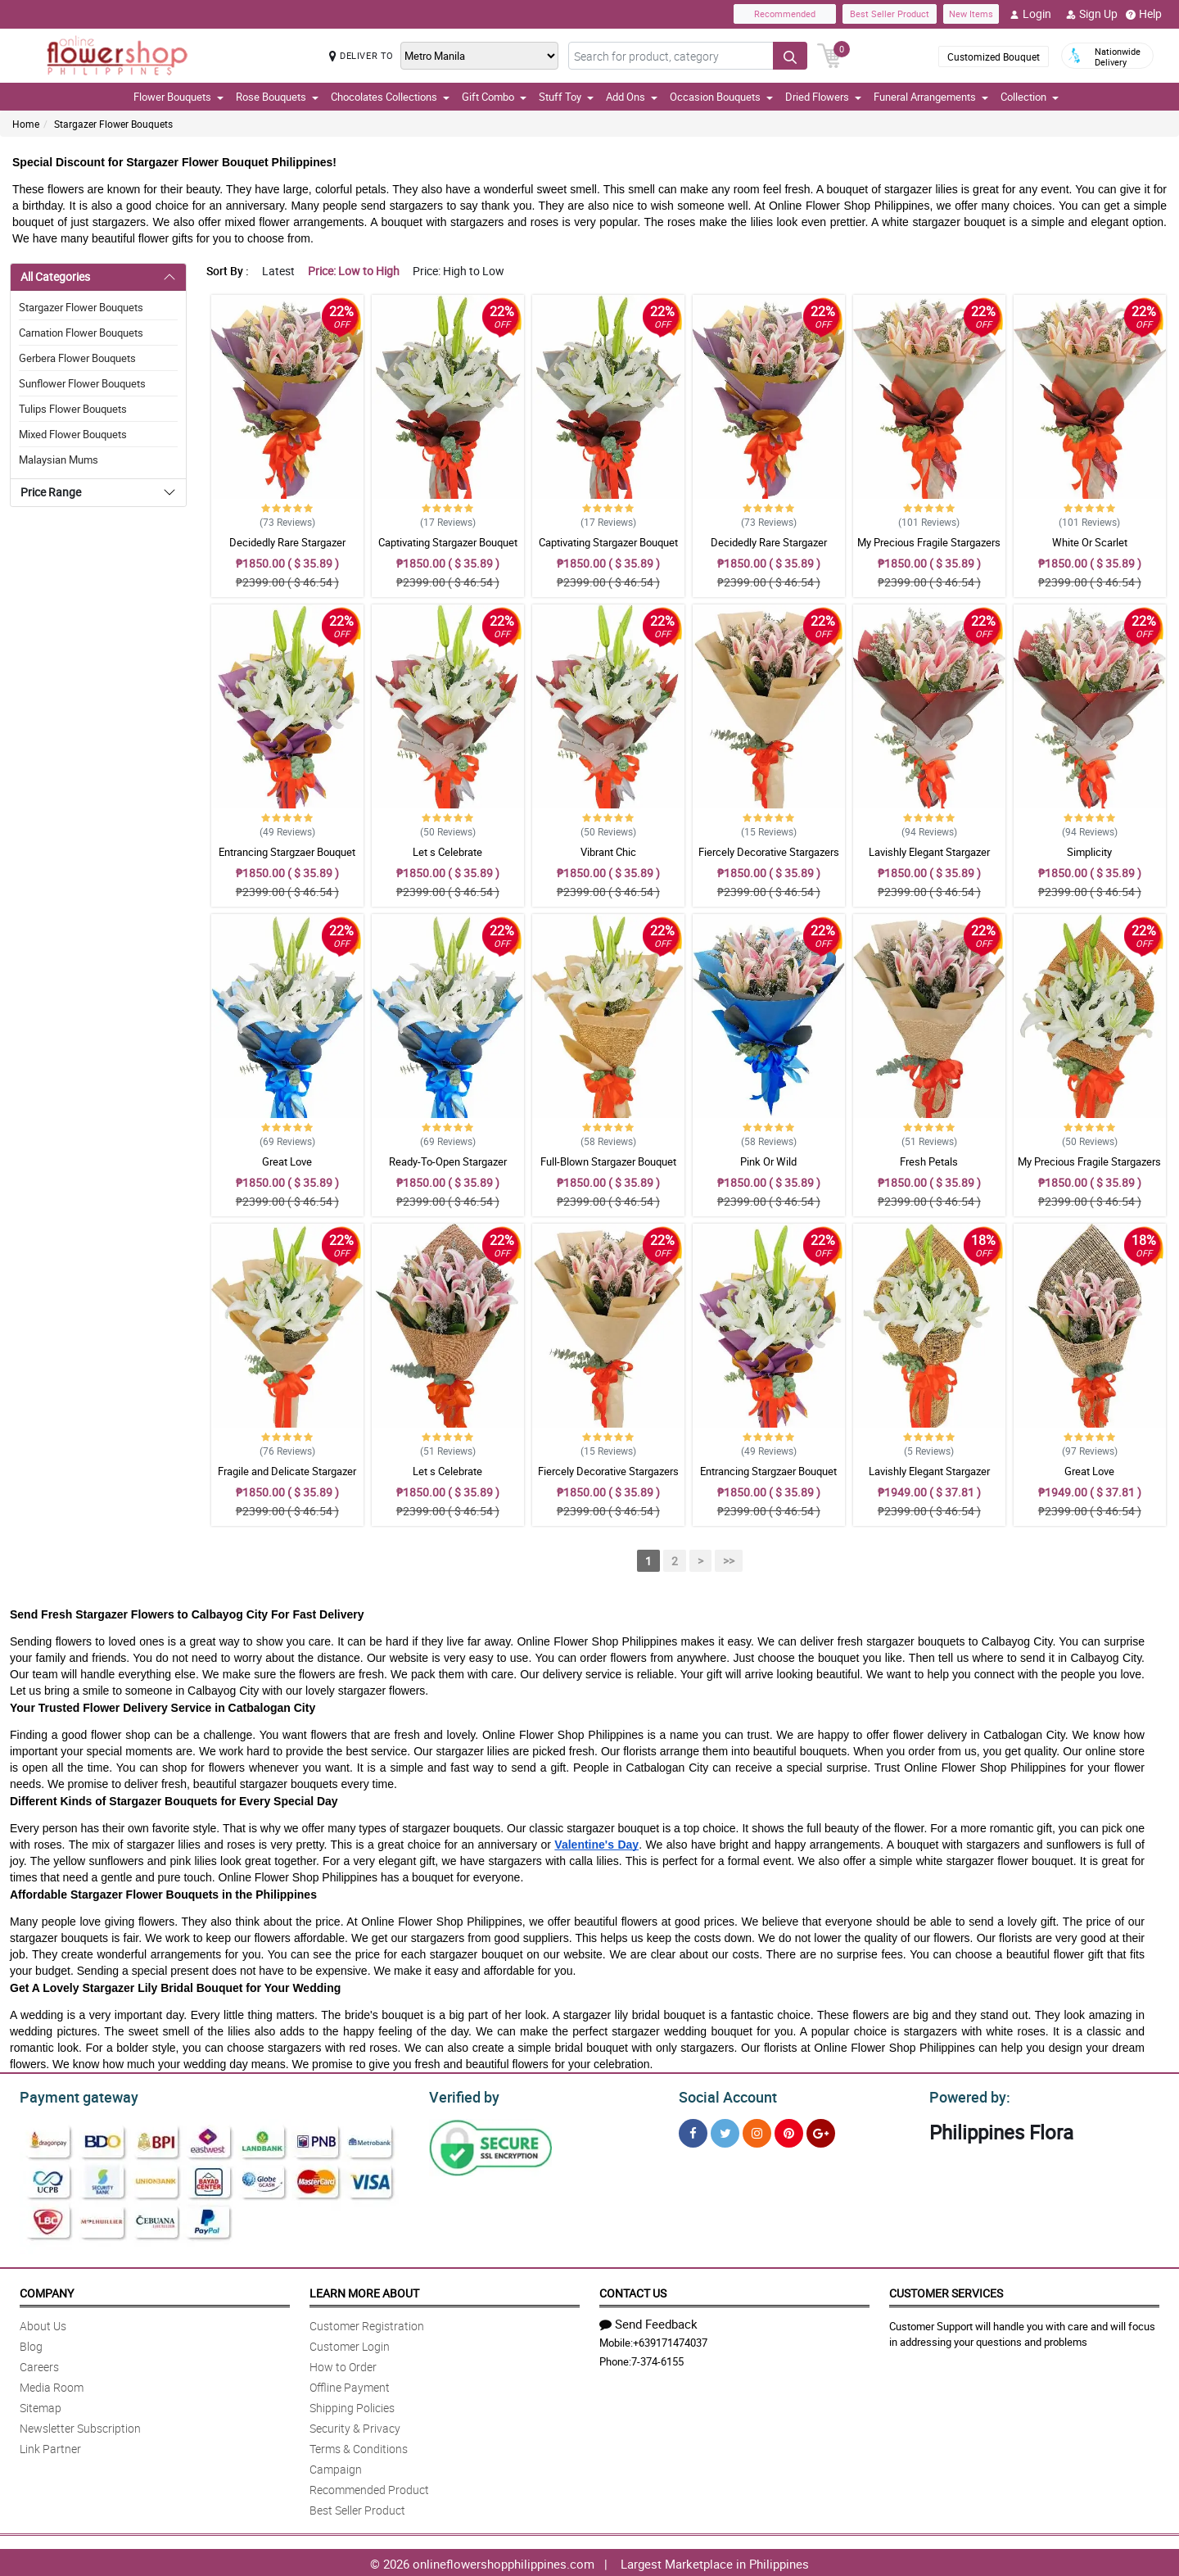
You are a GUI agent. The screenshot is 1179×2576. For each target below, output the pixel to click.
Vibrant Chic (608, 851)
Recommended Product (369, 2487)
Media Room (52, 2385)
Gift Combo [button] (494, 96)
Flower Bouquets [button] (178, 96)
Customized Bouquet (993, 56)
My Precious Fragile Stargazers (929, 542)
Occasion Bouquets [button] (721, 96)
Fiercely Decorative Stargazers (768, 851)
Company (47, 2290)
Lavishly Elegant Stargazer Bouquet (929, 859)
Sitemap (40, 2405)
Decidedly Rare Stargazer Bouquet (287, 549)
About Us (43, 2323)
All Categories (55, 276)
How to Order (343, 2364)
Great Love (287, 1161)
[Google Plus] (820, 2130)
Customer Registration (366, 2323)
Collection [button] (1030, 96)
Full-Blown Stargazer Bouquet (608, 1161)
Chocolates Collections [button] (390, 96)
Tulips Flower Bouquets (73, 408)
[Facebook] (693, 2130)
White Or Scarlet (1089, 542)
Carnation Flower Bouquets (81, 332)
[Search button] (790, 56)
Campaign (335, 2466)
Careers (39, 2364)
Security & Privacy (354, 2425)
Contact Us (632, 2290)
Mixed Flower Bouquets (73, 434)
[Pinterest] (789, 2130)
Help (1144, 14)
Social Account (723, 2095)
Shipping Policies (352, 2405)
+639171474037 (670, 2340)
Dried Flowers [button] (823, 96)
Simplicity (1089, 851)
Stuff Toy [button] (566, 96)
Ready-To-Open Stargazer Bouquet (448, 1169)
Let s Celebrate (447, 851)
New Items (971, 13)
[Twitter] (725, 2130)
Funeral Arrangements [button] (931, 96)
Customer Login (349, 2344)
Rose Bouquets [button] (277, 96)
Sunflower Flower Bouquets (82, 383)
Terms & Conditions (358, 2446)
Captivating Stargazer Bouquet (447, 542)
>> (728, 1561)
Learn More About (364, 2290)
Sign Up (1092, 14)
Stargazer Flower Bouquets (113, 123)
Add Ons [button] (631, 96)
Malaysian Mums (58, 459)
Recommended (784, 13)
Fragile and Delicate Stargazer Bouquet (287, 1478)
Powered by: (966, 2095)
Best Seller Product (889, 13)
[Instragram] (757, 2130)
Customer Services (946, 2290)
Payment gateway (72, 2095)
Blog (31, 2344)
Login (1030, 14)
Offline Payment (349, 2385)
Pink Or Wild (768, 1161)
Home (25, 123)
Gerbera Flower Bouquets (77, 358)
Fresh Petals (929, 1161)
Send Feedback (648, 2321)
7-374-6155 (657, 2359)
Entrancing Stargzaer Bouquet (287, 851)
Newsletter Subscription (80, 2425)
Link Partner (50, 2446)
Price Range (50, 492)
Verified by (462, 2095)
